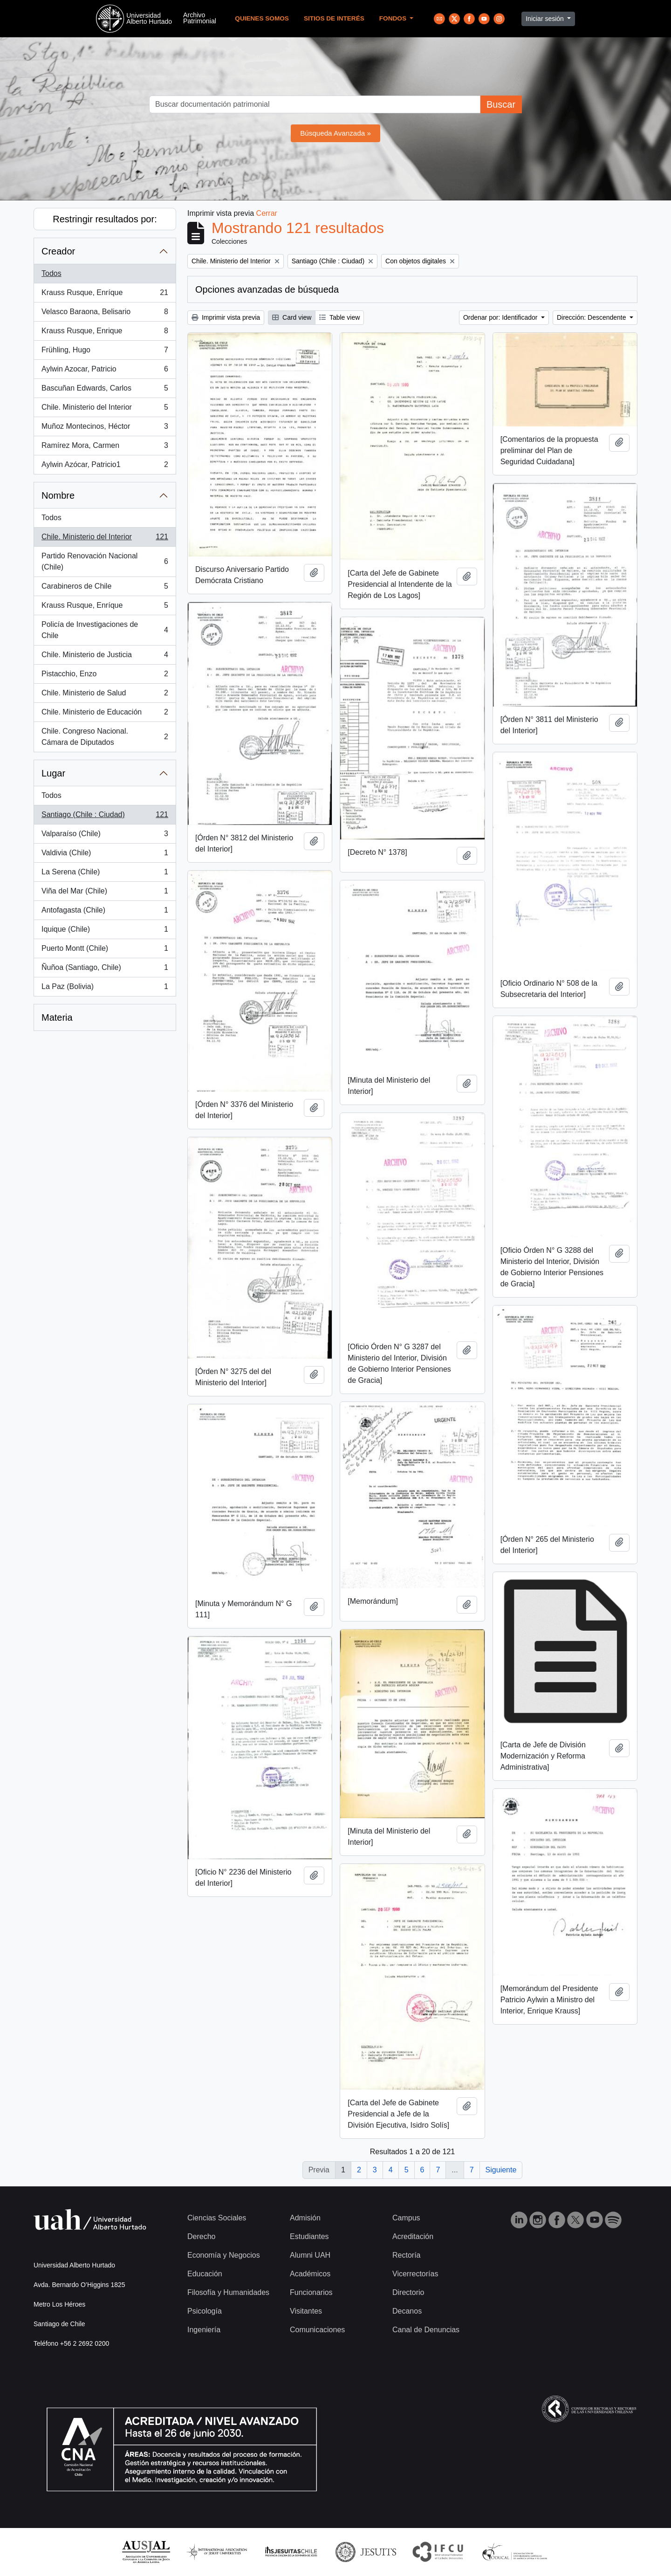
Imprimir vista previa (226, 317)
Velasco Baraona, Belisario (104, 313)
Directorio (408, 2292)
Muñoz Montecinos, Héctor (104, 428)
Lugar (53, 773)
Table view (339, 317)
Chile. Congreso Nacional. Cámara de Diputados (104, 736)
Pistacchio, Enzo (104, 675)
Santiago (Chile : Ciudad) (104, 816)
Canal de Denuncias (425, 2330)
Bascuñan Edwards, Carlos (104, 390)
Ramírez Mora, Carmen (104, 447)
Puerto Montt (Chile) (104, 950)
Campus (406, 2218)
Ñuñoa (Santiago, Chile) (104, 969)
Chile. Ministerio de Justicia (104, 656)
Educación (204, 2274)
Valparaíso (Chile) (104, 835)
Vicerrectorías (415, 2274)
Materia (57, 1017)
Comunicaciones (317, 2330)
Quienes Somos (262, 18)
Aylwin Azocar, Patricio (104, 371)
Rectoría (406, 2255)
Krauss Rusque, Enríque (104, 294)
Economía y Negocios (223, 2255)
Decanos (407, 2311)
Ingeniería (203, 2330)
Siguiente (501, 2170)
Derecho (201, 2236)
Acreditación (412, 2236)
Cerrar (266, 213)
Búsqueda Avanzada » (335, 133)
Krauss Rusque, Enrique (104, 332)
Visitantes (306, 2311)
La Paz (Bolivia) (104, 988)
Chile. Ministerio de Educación (104, 714)
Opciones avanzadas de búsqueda (267, 289)
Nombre (58, 495)
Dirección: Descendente (592, 317)
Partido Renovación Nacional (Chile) (104, 561)
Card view (291, 317)
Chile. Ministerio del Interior (104, 409)
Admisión (305, 2218)
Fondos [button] (393, 18)
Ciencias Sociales (216, 2218)
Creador (58, 251)
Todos (51, 273)
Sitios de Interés (334, 18)
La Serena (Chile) (104, 873)
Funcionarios (311, 2292)
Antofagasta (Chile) (104, 912)
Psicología (204, 2311)
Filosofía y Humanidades (228, 2292)
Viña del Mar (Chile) (104, 893)
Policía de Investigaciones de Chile (104, 629)
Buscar (500, 104)
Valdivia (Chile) (104, 854)
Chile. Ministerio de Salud (104, 694)
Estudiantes (309, 2236)
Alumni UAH (310, 2255)
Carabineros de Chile (104, 588)
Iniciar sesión (546, 18)
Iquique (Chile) (104, 931)
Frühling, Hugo (104, 351)
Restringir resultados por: (105, 219)
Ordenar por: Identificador (501, 317)
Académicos (310, 2274)
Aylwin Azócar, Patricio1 (104, 466)
